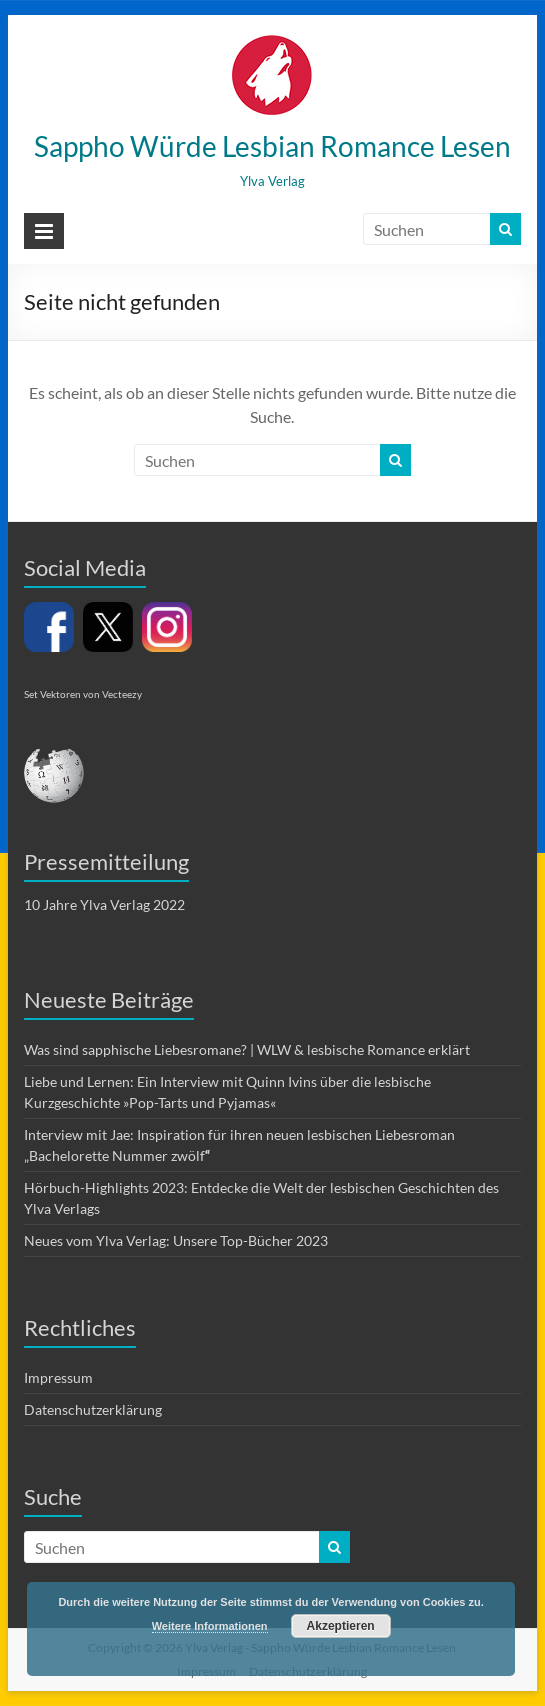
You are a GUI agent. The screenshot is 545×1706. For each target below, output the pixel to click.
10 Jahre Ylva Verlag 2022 (104, 904)
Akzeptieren (341, 1626)
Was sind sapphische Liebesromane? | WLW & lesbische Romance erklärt (247, 1049)
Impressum (58, 1377)
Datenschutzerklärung (93, 1409)
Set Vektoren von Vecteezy (83, 694)
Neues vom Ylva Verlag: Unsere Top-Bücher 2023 (176, 1240)
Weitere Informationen (210, 1626)
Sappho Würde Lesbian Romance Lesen (272, 146)
